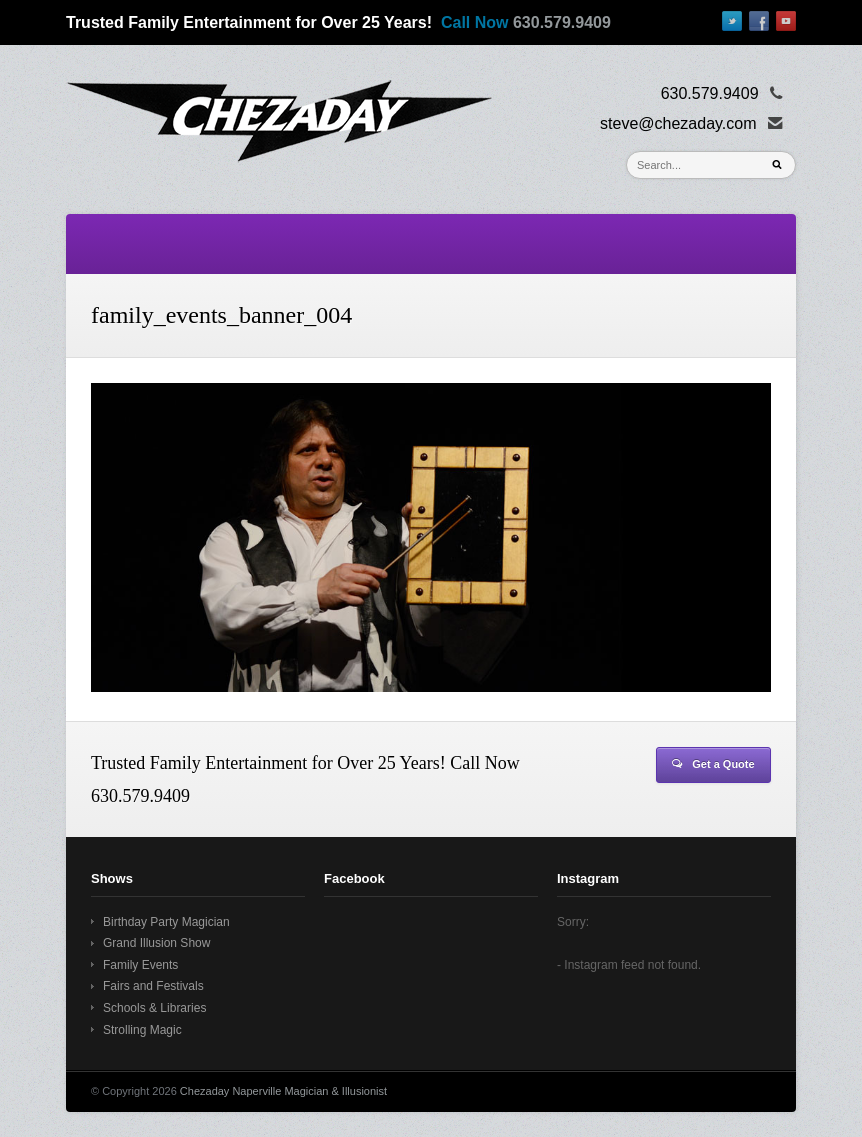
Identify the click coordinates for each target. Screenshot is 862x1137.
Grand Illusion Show (156, 943)
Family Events (140, 965)
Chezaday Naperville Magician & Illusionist (283, 1091)
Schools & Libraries (154, 1008)
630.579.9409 (562, 22)
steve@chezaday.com (678, 123)
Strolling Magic (142, 1030)
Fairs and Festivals (153, 986)
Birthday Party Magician (166, 922)
